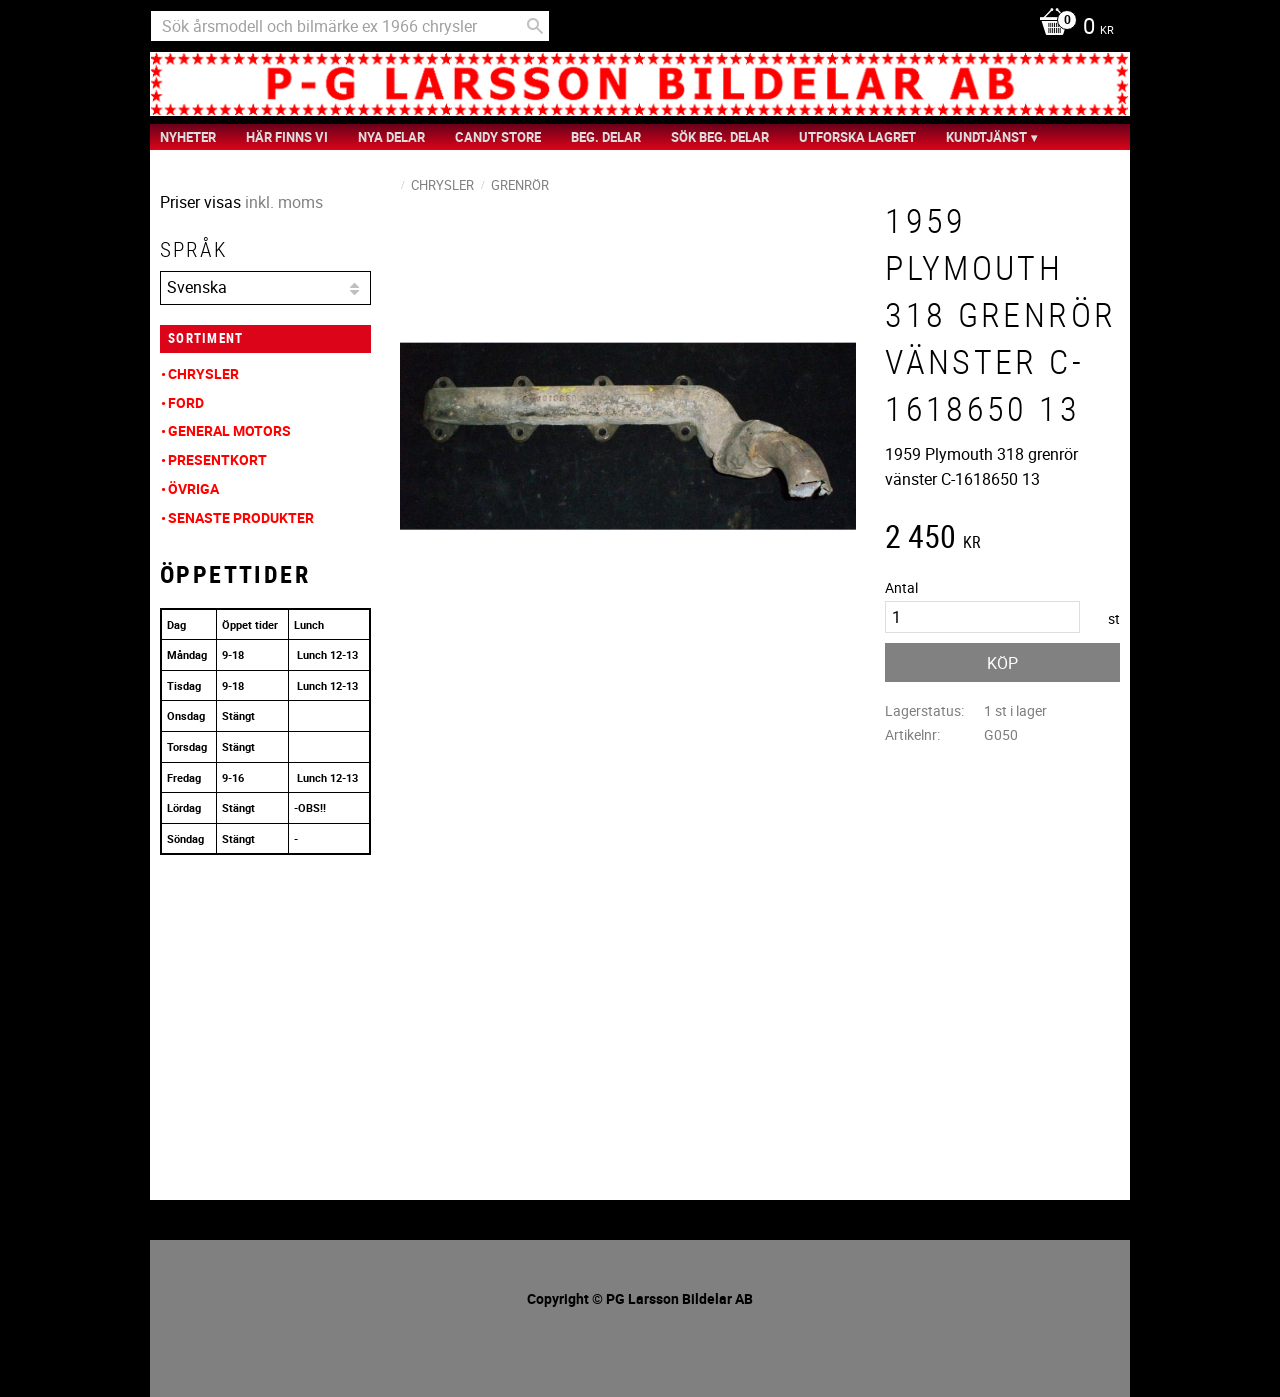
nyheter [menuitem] (188, 137)
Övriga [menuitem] (193, 488)
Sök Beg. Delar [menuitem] (720, 137)
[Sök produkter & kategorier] (350, 26)
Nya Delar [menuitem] (391, 137)
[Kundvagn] (1071, 28)
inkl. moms (284, 202)
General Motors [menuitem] (229, 430)
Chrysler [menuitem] (203, 373)
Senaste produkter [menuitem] (241, 517)
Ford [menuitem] (186, 402)
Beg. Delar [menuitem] (606, 137)
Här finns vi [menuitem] (287, 137)
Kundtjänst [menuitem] (986, 137)
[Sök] (535, 26)
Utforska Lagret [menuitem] (857, 137)
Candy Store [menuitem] (498, 137)
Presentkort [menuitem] (217, 459)
